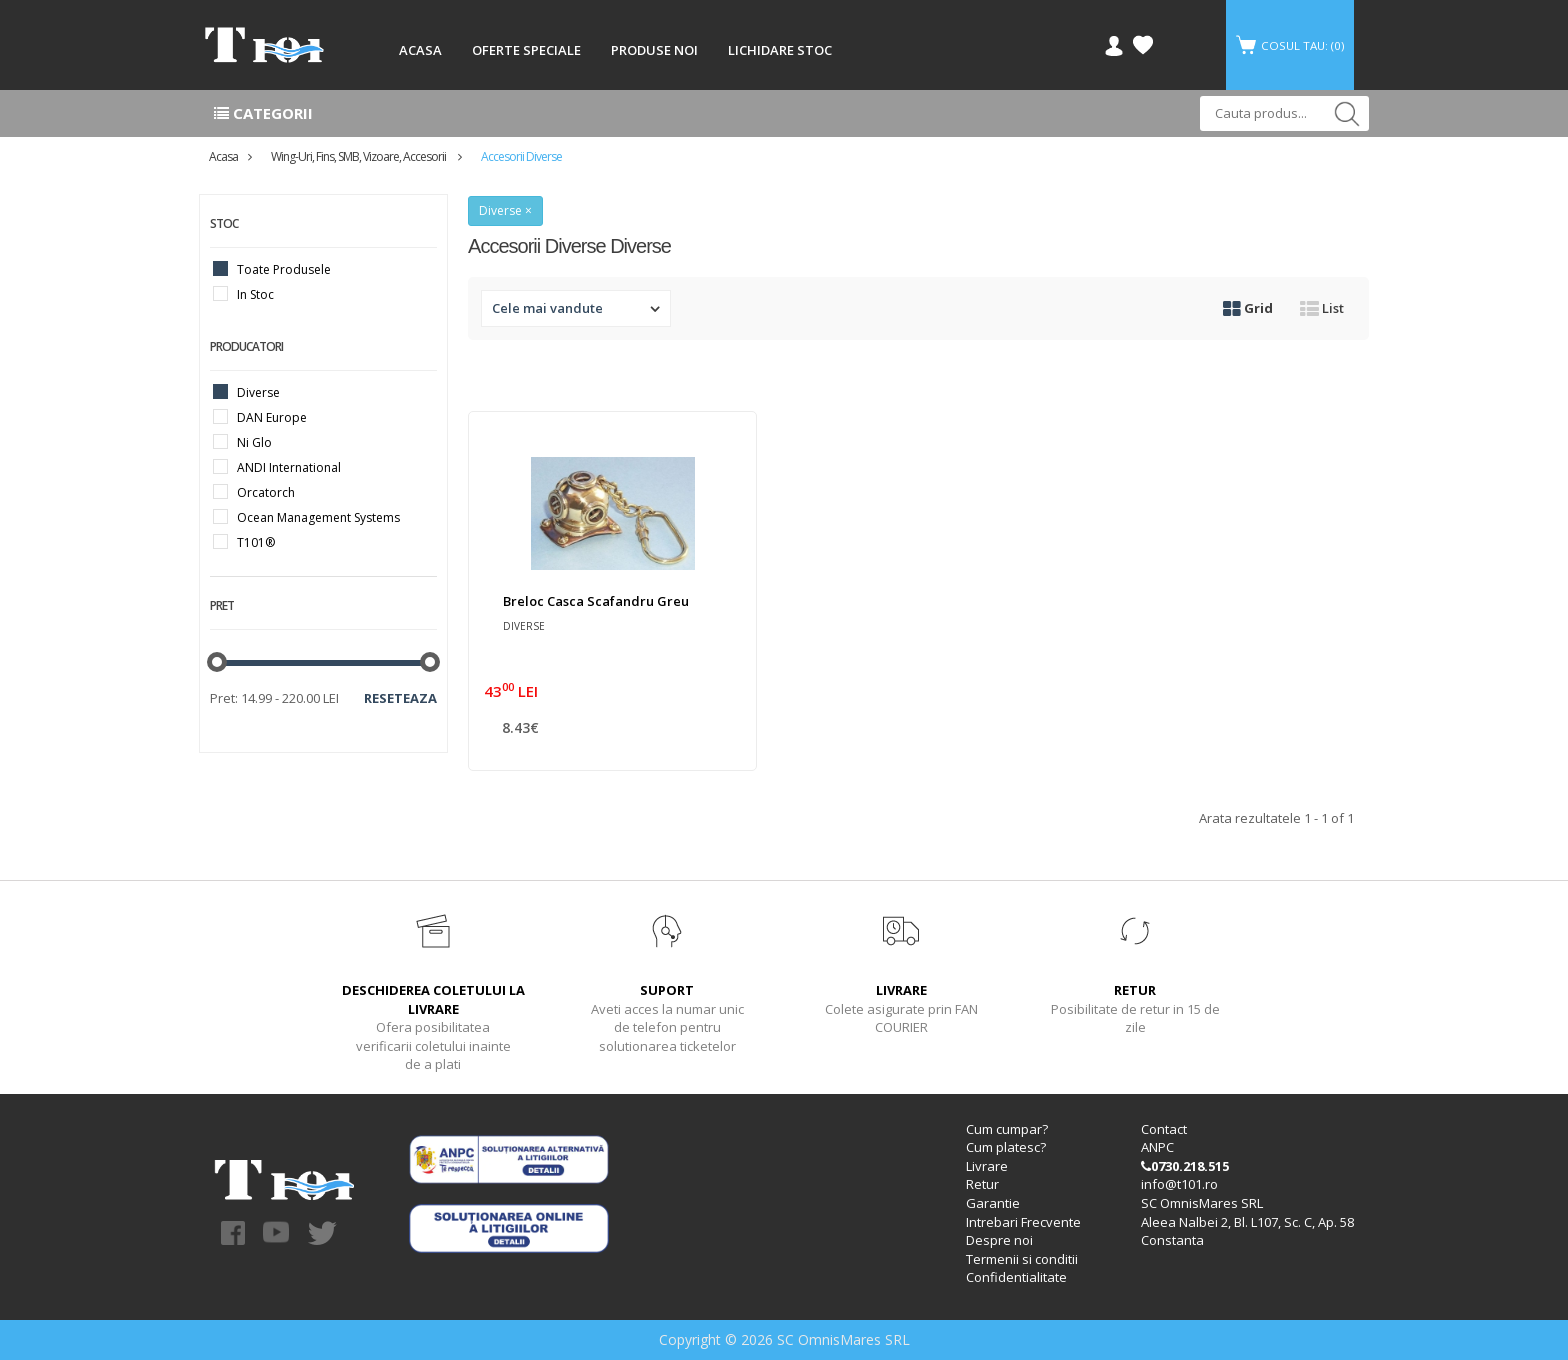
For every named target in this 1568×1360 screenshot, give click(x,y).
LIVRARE (901, 990)
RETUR (1135, 990)
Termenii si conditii (1022, 1259)
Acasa (223, 156)
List (1322, 308)
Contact (1164, 1129)
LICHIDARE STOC (780, 50)
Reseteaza (400, 698)
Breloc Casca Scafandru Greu (596, 601)
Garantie (993, 1203)
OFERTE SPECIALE (526, 50)
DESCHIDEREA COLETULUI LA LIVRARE (433, 999)
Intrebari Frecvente (1023, 1222)
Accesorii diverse (521, 156)
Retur (982, 1185)
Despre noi (999, 1240)
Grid (1248, 308)
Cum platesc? (1006, 1148)
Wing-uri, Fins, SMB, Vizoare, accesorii (359, 156)
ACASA (420, 50)
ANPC (1157, 1148)
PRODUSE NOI (654, 50)
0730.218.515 (1185, 1166)
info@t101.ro (1179, 1185)
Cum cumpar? (1007, 1129)
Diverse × (505, 210)
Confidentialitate (1016, 1277)
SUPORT (667, 990)
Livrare (987, 1166)
